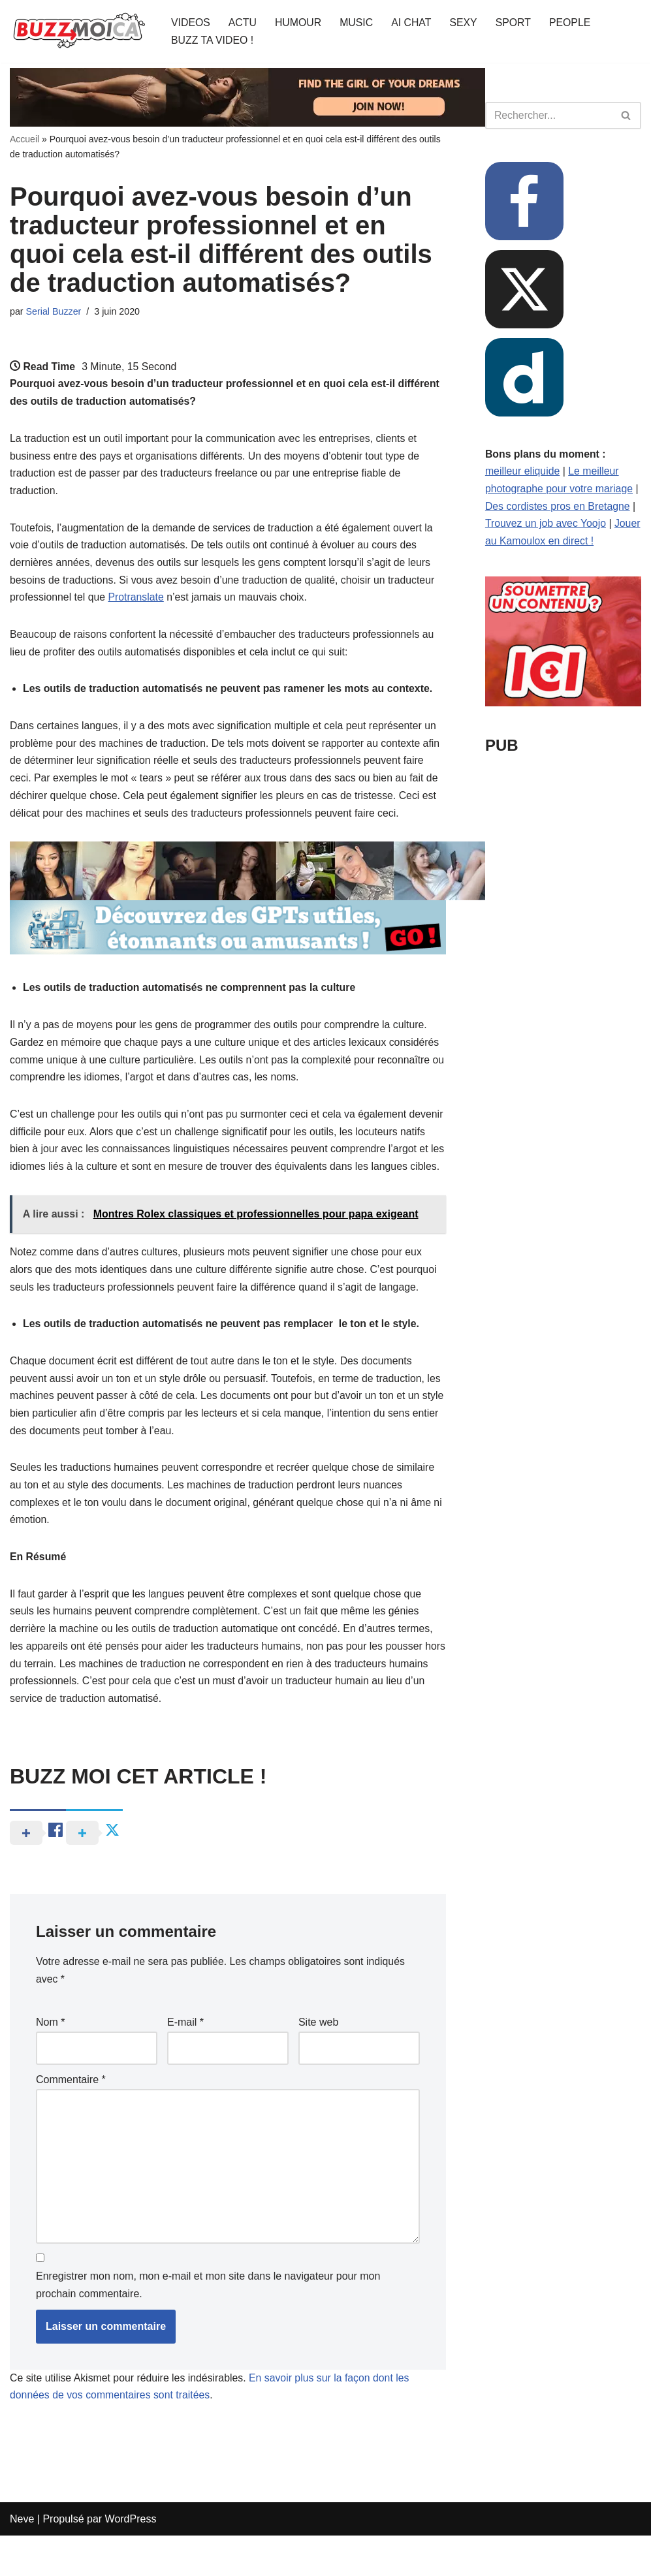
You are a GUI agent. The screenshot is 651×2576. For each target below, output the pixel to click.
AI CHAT (413, 22)
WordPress (131, 2559)
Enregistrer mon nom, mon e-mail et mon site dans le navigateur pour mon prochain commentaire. (208, 2325)
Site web (318, 2059)
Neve (22, 2559)
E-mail (185, 2059)
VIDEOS (190, 22)
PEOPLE (573, 22)
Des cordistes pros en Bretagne (558, 507)
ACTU (243, 22)
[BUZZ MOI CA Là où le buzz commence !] (79, 31)
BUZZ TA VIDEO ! (212, 40)
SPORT (515, 22)
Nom (50, 2059)
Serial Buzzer (54, 311)
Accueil (24, 139)
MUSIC (358, 22)
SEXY (466, 22)
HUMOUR (299, 22)
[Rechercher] (548, 115)
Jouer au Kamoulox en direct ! (554, 543)
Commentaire (71, 2116)
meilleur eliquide (523, 472)
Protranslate (137, 602)
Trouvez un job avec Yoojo (546, 525)
